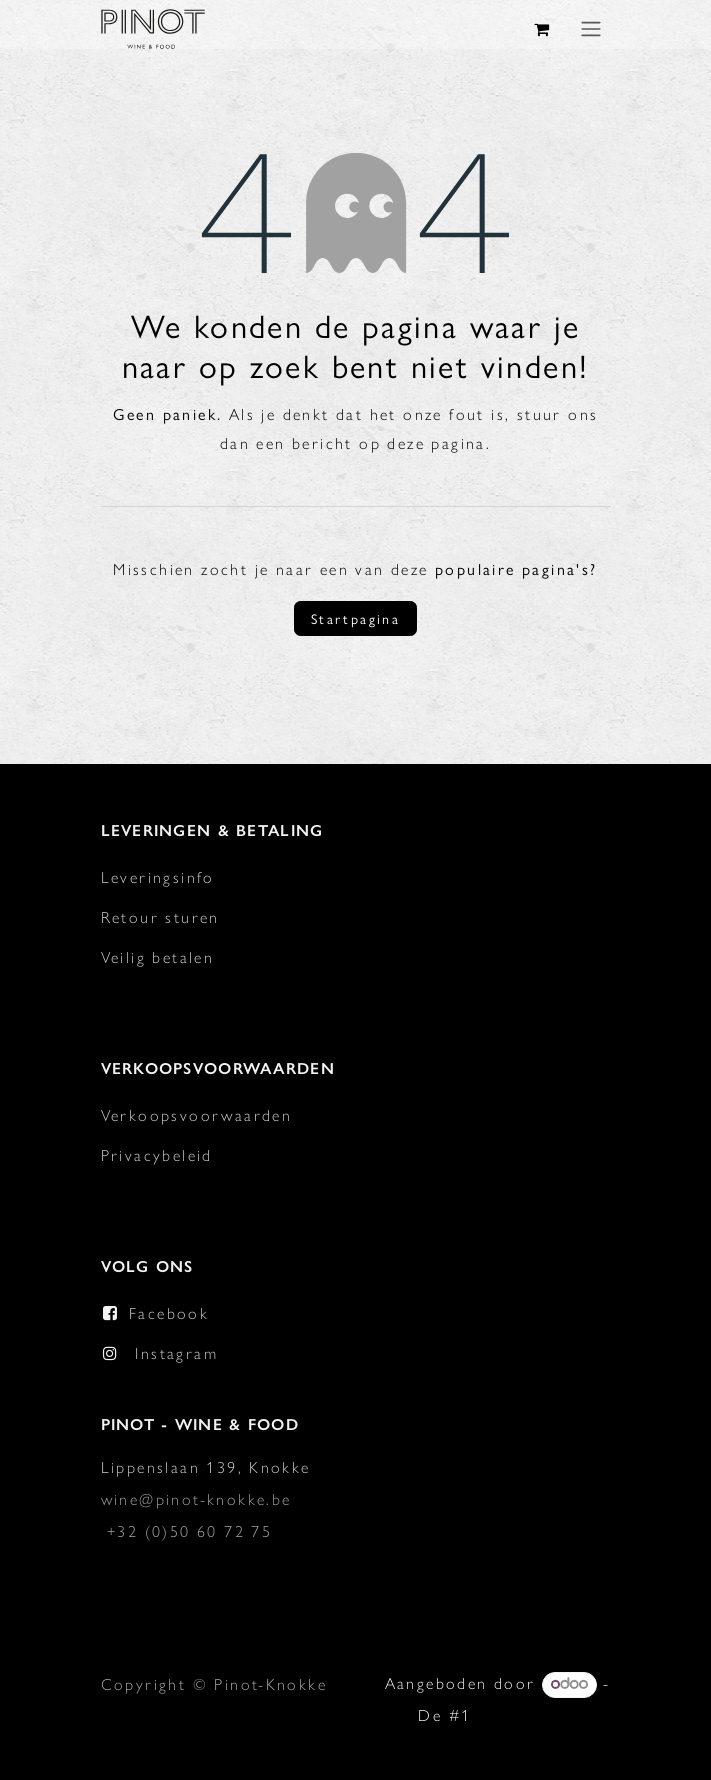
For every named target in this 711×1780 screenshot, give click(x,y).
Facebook (169, 1313)
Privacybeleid (157, 1155)
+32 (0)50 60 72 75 (189, 1531)
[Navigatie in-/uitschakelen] (591, 28)
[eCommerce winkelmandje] (543, 29)
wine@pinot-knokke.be (196, 1499)
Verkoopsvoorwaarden (197, 1115)
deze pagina (436, 443)
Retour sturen (160, 917)
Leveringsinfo (158, 877)
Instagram (176, 1353)
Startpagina (355, 618)
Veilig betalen (158, 957)
